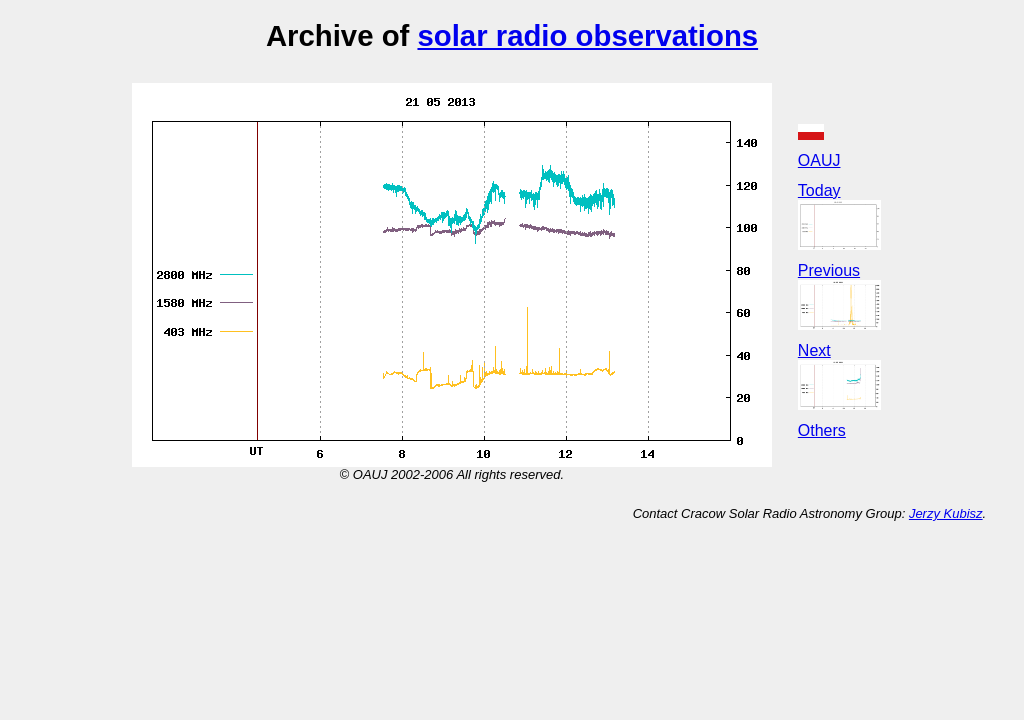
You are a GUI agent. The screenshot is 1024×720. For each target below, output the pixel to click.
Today (819, 190)
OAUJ (819, 160)
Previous (829, 270)
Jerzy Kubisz (946, 513)
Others (822, 430)
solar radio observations (587, 35)
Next (814, 350)
